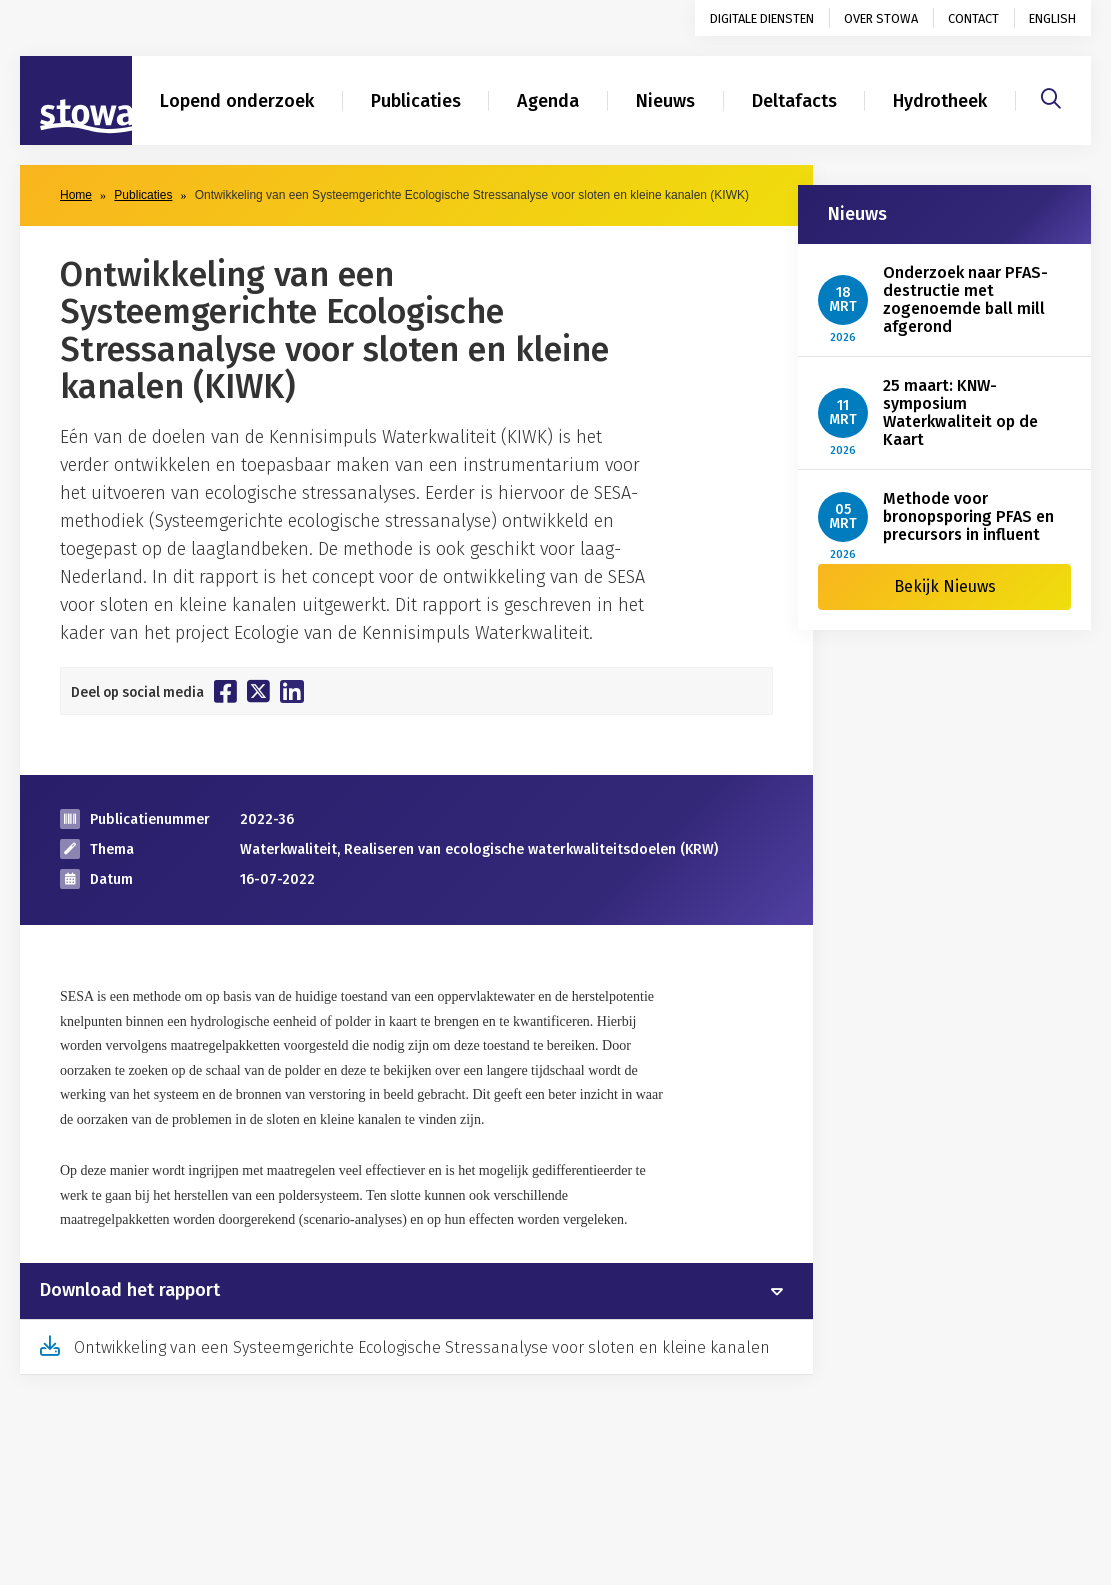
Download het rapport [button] (130, 1291)
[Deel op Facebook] (225, 691)
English (1052, 18)
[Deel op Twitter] (258, 691)
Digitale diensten (762, 18)
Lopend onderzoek (237, 101)
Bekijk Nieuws (945, 586)
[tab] (416, 1291)
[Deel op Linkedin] (292, 691)
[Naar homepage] (76, 101)
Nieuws (665, 101)
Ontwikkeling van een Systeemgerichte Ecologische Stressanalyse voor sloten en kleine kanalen (422, 1347)
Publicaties (416, 101)
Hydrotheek (940, 101)
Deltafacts (794, 101)
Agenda (548, 101)
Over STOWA (881, 18)
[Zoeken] (1051, 96)
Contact (973, 18)
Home (76, 195)
